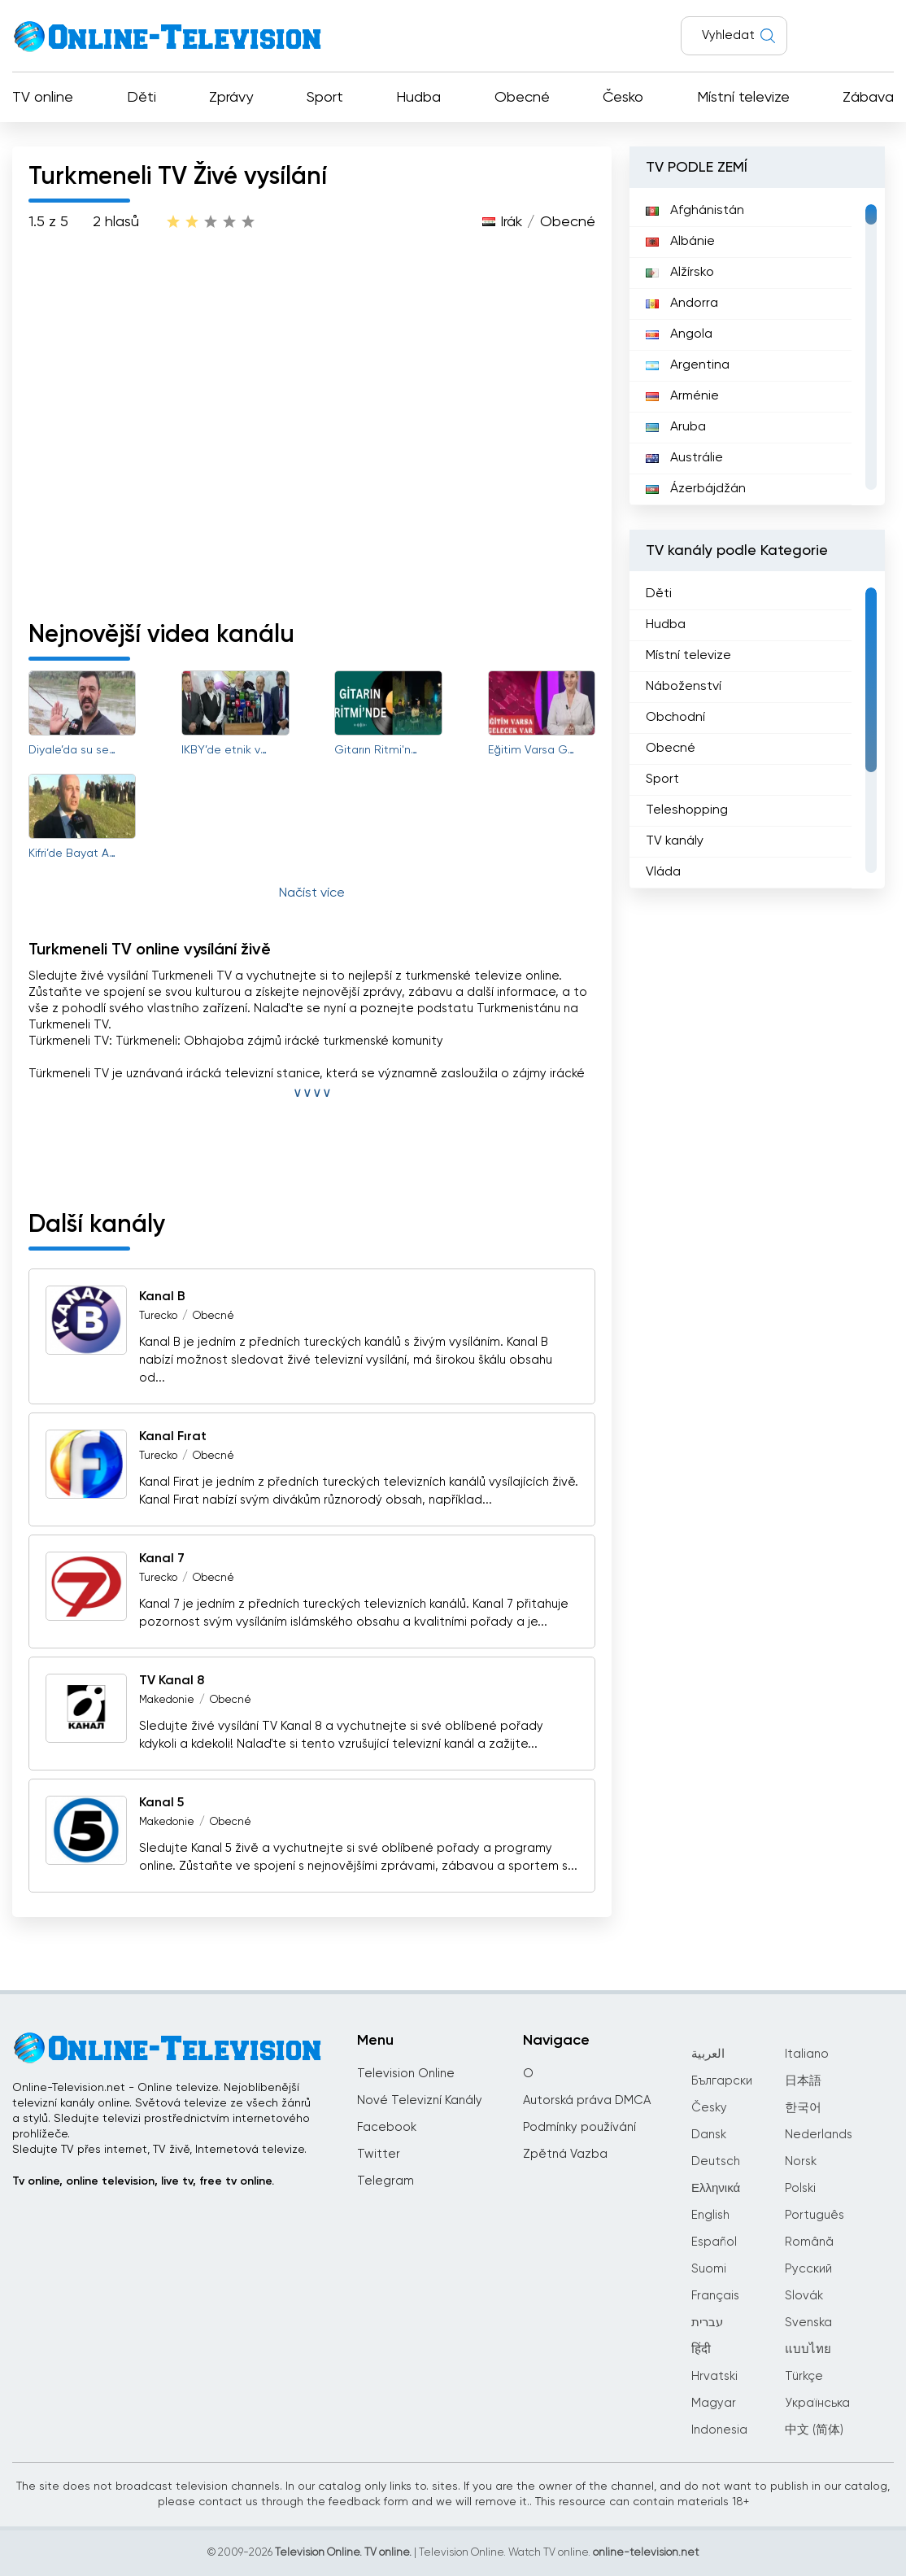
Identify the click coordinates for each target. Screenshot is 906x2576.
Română (809, 2242)
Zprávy (231, 97)
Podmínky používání (579, 2127)
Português (814, 2215)
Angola (679, 334)
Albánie (680, 241)
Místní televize (743, 97)
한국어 (803, 2108)
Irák (511, 222)
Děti (141, 97)
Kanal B (162, 1296)
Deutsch (715, 2161)
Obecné (522, 97)
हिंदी (701, 2349)
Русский (808, 2269)
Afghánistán (695, 210)
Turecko (158, 1316)
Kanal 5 (161, 1803)
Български (721, 2081)
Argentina (688, 365)
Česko (623, 97)
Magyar (713, 2403)
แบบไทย (808, 2349)
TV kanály (674, 841)
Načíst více (312, 893)
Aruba (676, 427)
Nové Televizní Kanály (419, 2100)
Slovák (804, 2296)
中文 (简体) (814, 2430)
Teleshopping (687, 810)
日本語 (803, 2081)
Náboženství (683, 686)
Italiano (807, 2054)
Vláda (663, 872)
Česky (709, 2108)
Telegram (385, 2181)
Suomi (708, 2269)
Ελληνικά (715, 2188)
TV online (42, 97)
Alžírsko (680, 272)
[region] (757, 346)
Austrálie (684, 458)
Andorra (682, 303)
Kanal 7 (162, 1558)
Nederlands (818, 2134)
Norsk (801, 2161)
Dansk (708, 2134)
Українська (817, 2403)
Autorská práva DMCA (587, 2100)
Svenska (808, 2322)
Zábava (868, 97)
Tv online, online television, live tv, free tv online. (143, 2181)
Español (714, 2242)
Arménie (682, 396)
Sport (325, 97)
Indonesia (719, 2430)
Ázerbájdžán (696, 489)
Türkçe (804, 2376)
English (710, 2215)
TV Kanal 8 (171, 1680)
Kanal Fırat (173, 1436)
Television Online (406, 2073)
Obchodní (675, 717)
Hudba (418, 97)
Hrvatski (714, 2376)
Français (715, 2296)
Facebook (386, 2127)
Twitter (378, 2154)
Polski (800, 2188)
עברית (707, 2322)
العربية (708, 2054)
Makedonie (166, 1700)
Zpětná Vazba (565, 2154)
